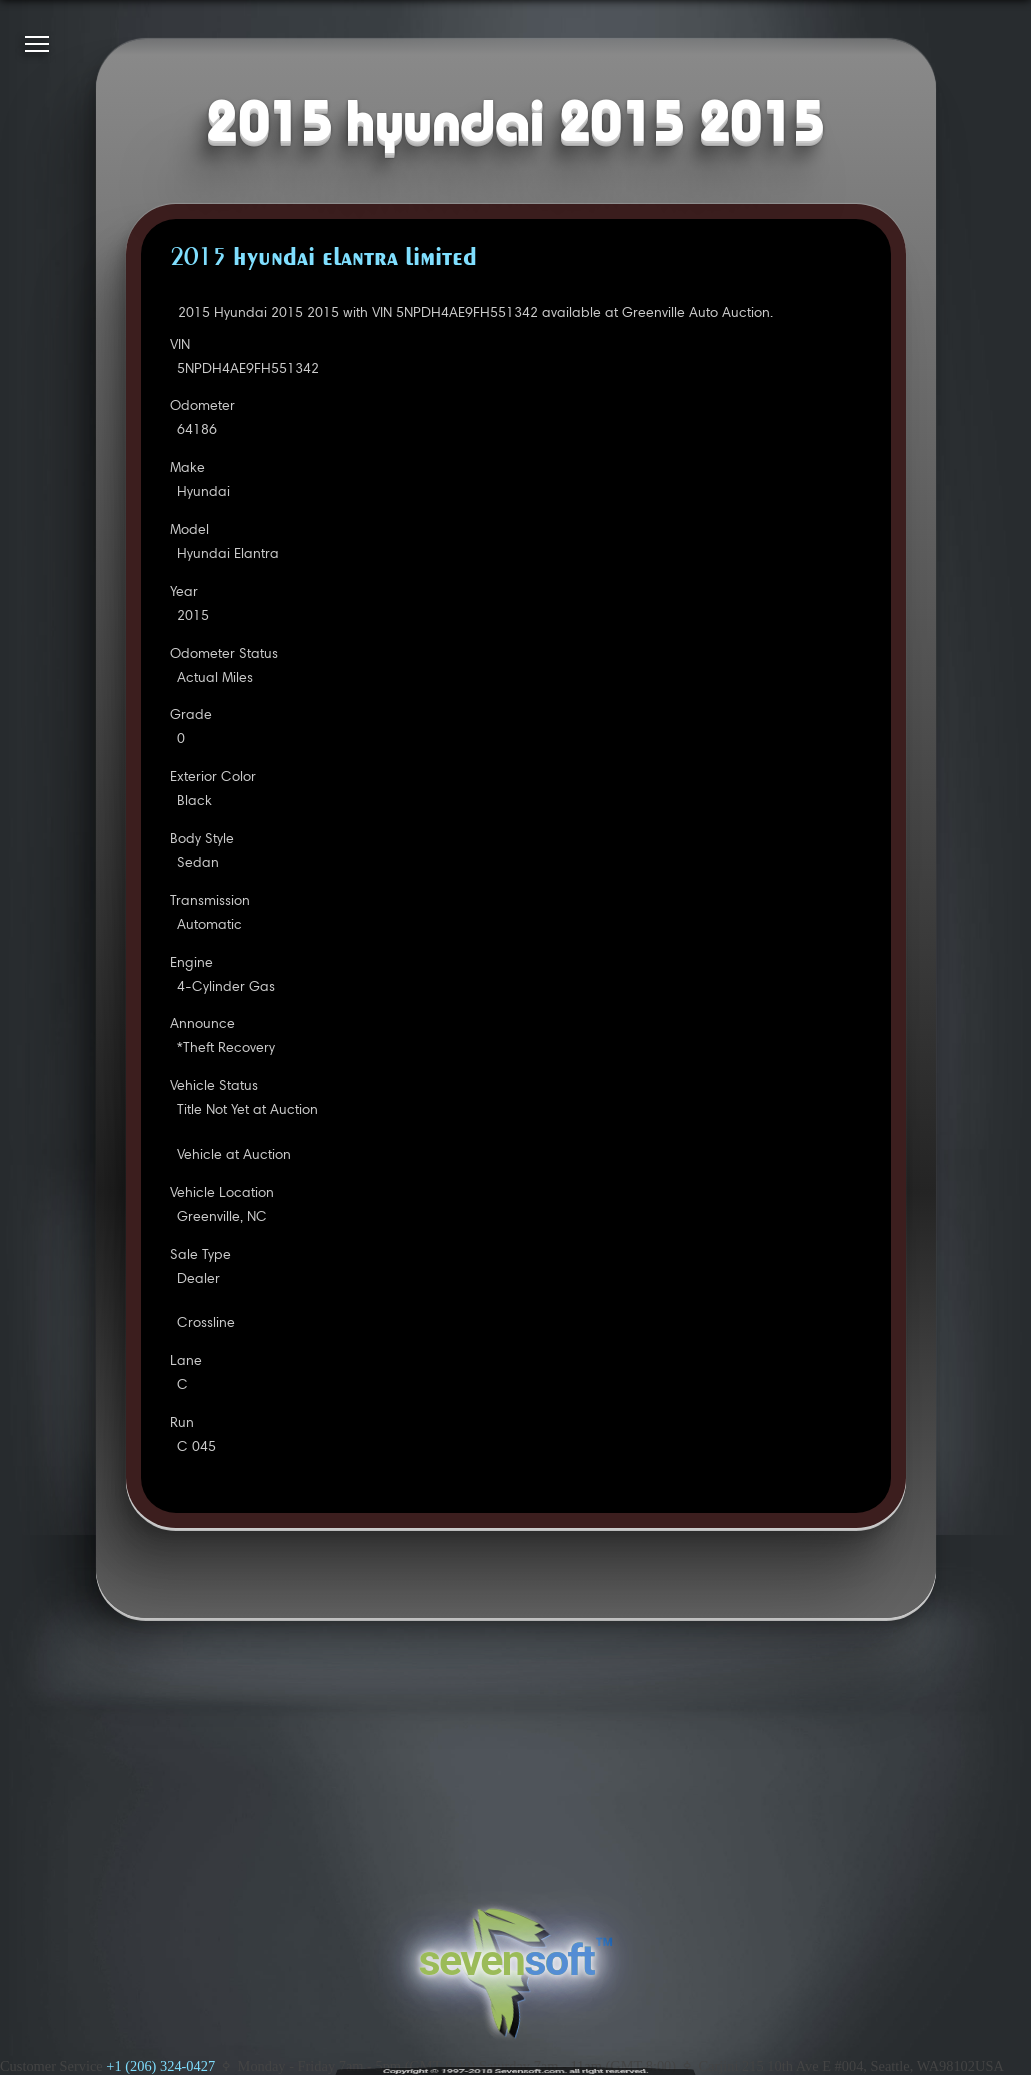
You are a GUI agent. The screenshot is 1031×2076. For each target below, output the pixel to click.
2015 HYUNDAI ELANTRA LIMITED (323, 259)
